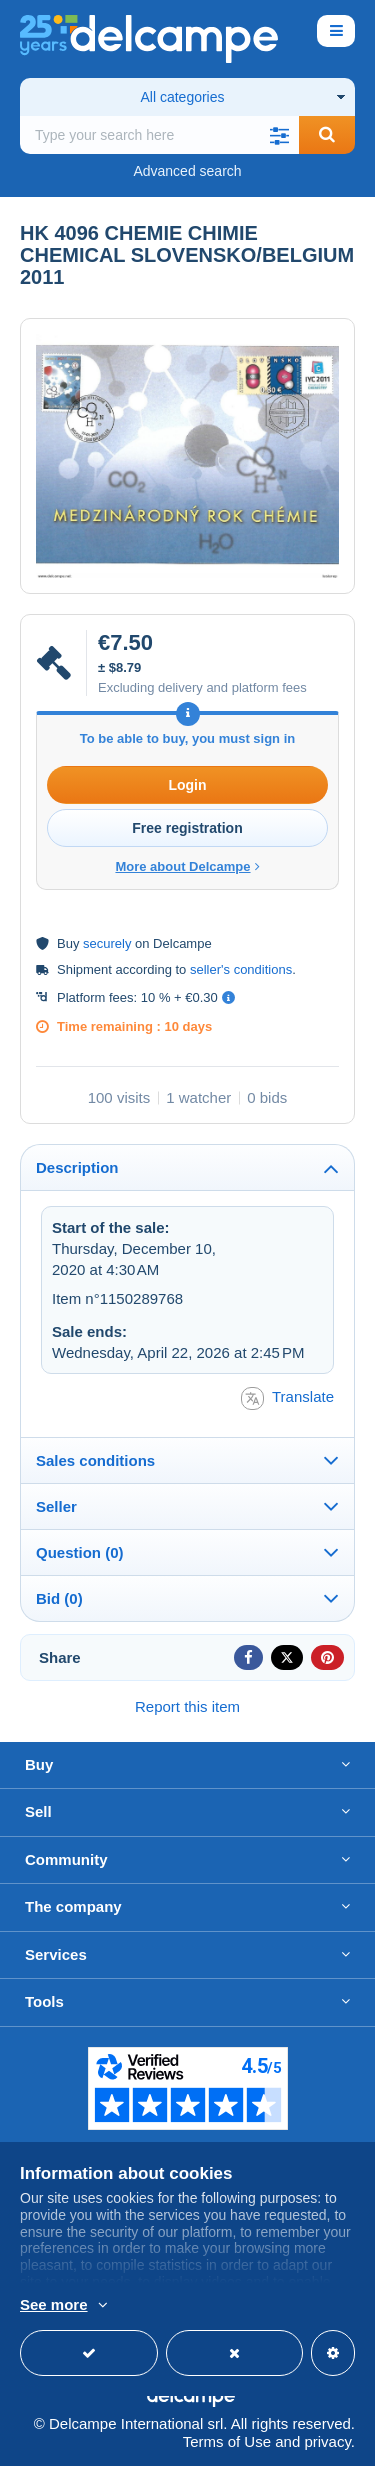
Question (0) (80, 1552)
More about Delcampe (187, 866)
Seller (56, 1506)
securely (107, 943)
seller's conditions (241, 969)
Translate (287, 1398)
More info (164, 2306)
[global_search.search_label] (159, 135)
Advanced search (187, 171)
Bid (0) (59, 1598)
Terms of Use (227, 2441)
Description (77, 1167)
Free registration (187, 828)
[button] (279, 135)
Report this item (187, 1706)
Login (187, 785)
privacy (327, 2441)
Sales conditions (95, 1460)
